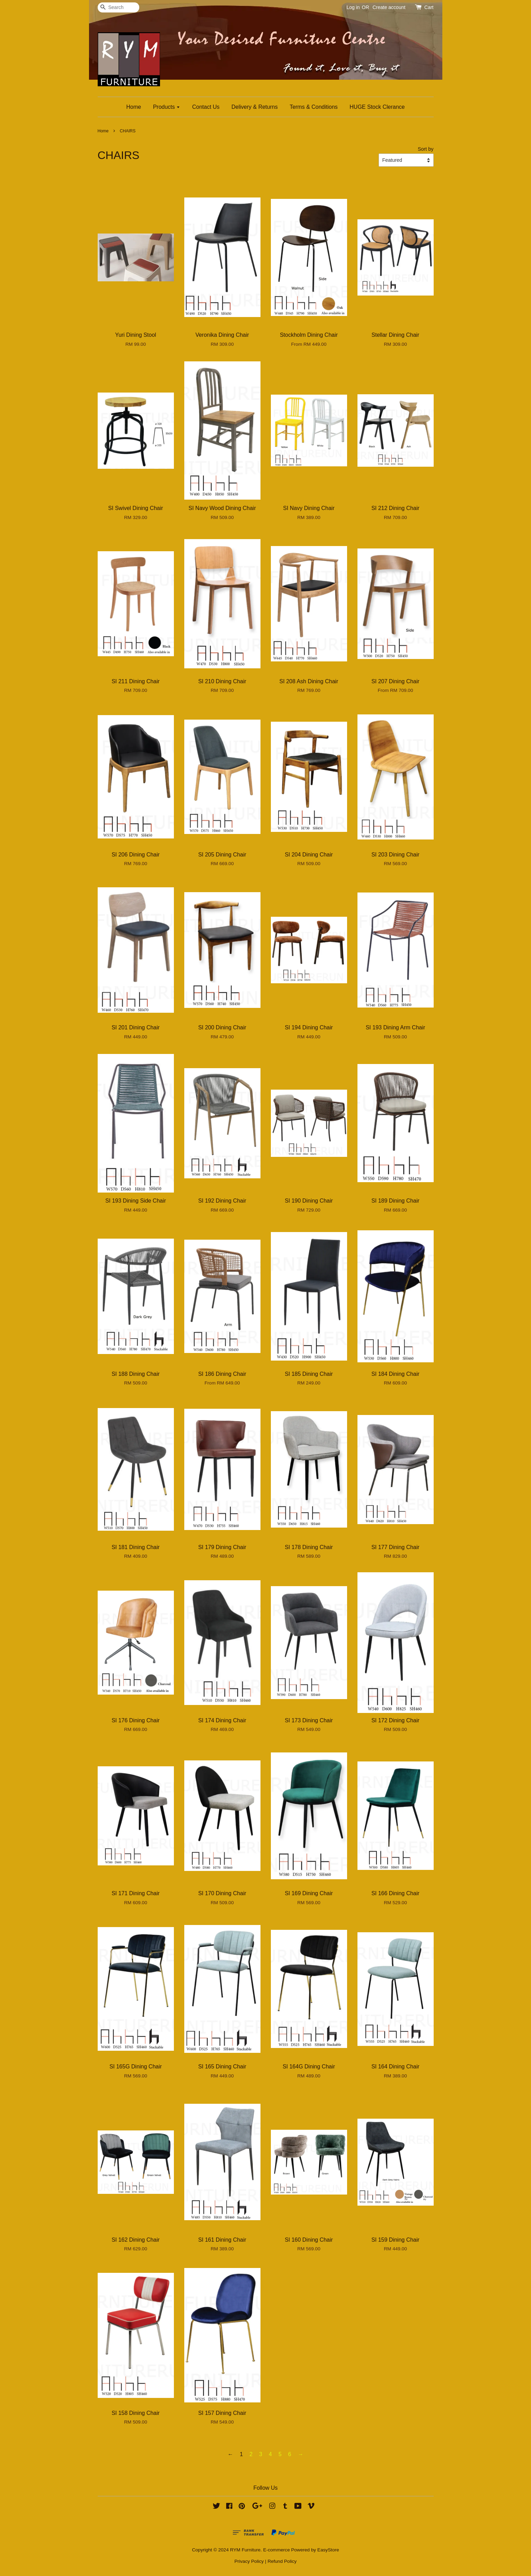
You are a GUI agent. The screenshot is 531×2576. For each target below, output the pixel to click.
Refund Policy (282, 2561)
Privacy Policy (249, 2561)
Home (133, 107)
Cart (428, 7)
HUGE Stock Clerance (377, 107)
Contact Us (206, 107)
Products (166, 107)
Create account (388, 7)
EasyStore (328, 2549)
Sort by (426, 149)
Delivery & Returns (254, 107)
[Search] (118, 7)
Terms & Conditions (314, 107)
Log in (353, 7)
